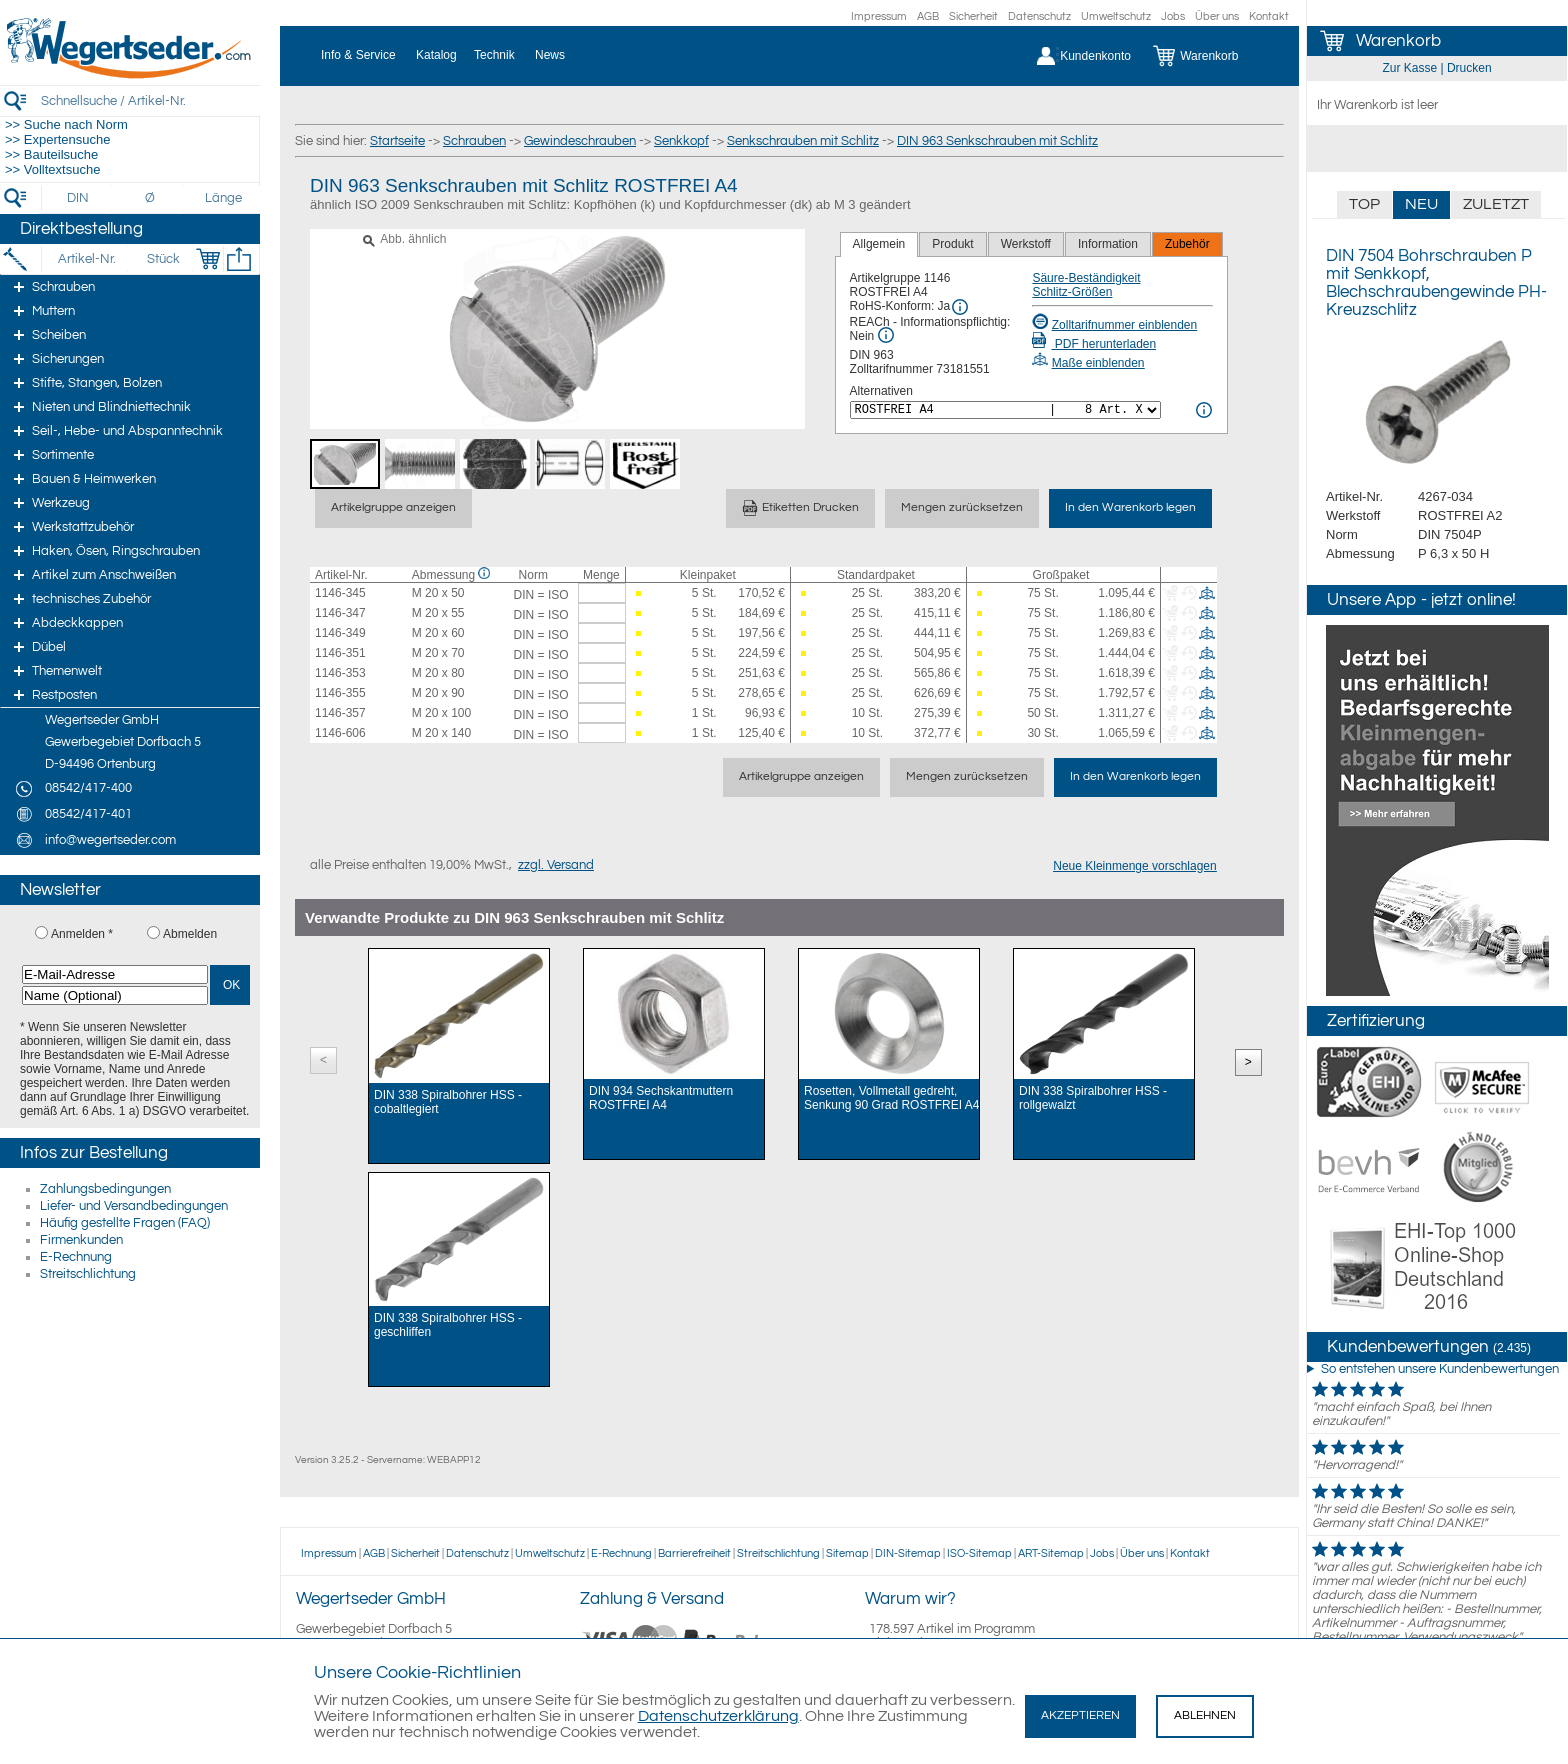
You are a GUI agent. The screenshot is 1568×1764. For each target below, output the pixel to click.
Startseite (397, 141)
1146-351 (340, 653)
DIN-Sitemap (908, 1553)
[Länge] (223, 198)
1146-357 (340, 713)
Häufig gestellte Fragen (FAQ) (125, 1223)
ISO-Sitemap (979, 1553)
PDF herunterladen (1094, 344)
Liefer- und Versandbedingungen (134, 1206)
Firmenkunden (81, 1240)
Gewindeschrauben (580, 141)
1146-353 (340, 673)
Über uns (1217, 16)
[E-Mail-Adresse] (115, 974)
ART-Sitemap (1051, 1553)
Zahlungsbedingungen (105, 1189)
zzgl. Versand (556, 865)
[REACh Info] (886, 335)
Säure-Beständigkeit (1086, 278)
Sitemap (847, 1553)
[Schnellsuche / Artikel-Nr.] (150, 100)
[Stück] (162, 259)
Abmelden (190, 934)
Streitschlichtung (88, 1274)
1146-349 (340, 633)
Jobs (1173, 16)
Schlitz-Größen (1072, 292)
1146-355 (340, 693)
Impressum (879, 16)
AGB (928, 16)
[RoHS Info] (960, 307)
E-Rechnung (76, 1257)
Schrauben (474, 141)
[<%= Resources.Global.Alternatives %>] (1005, 410)
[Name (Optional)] (115, 995)
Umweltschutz (1116, 16)
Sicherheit (973, 16)
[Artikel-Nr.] (86, 259)
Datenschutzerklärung (718, 1716)
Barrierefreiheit (694, 1553)
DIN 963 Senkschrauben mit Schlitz (997, 141)
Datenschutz (1039, 16)
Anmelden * (82, 934)
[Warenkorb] (1210, 56)
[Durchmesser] (151, 198)
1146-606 (340, 733)
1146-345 (340, 593)
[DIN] (78, 198)
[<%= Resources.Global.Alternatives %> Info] (1204, 410)
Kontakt (1269, 16)
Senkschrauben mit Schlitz (803, 141)
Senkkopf (681, 141)
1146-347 (340, 613)
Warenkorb (1398, 41)
